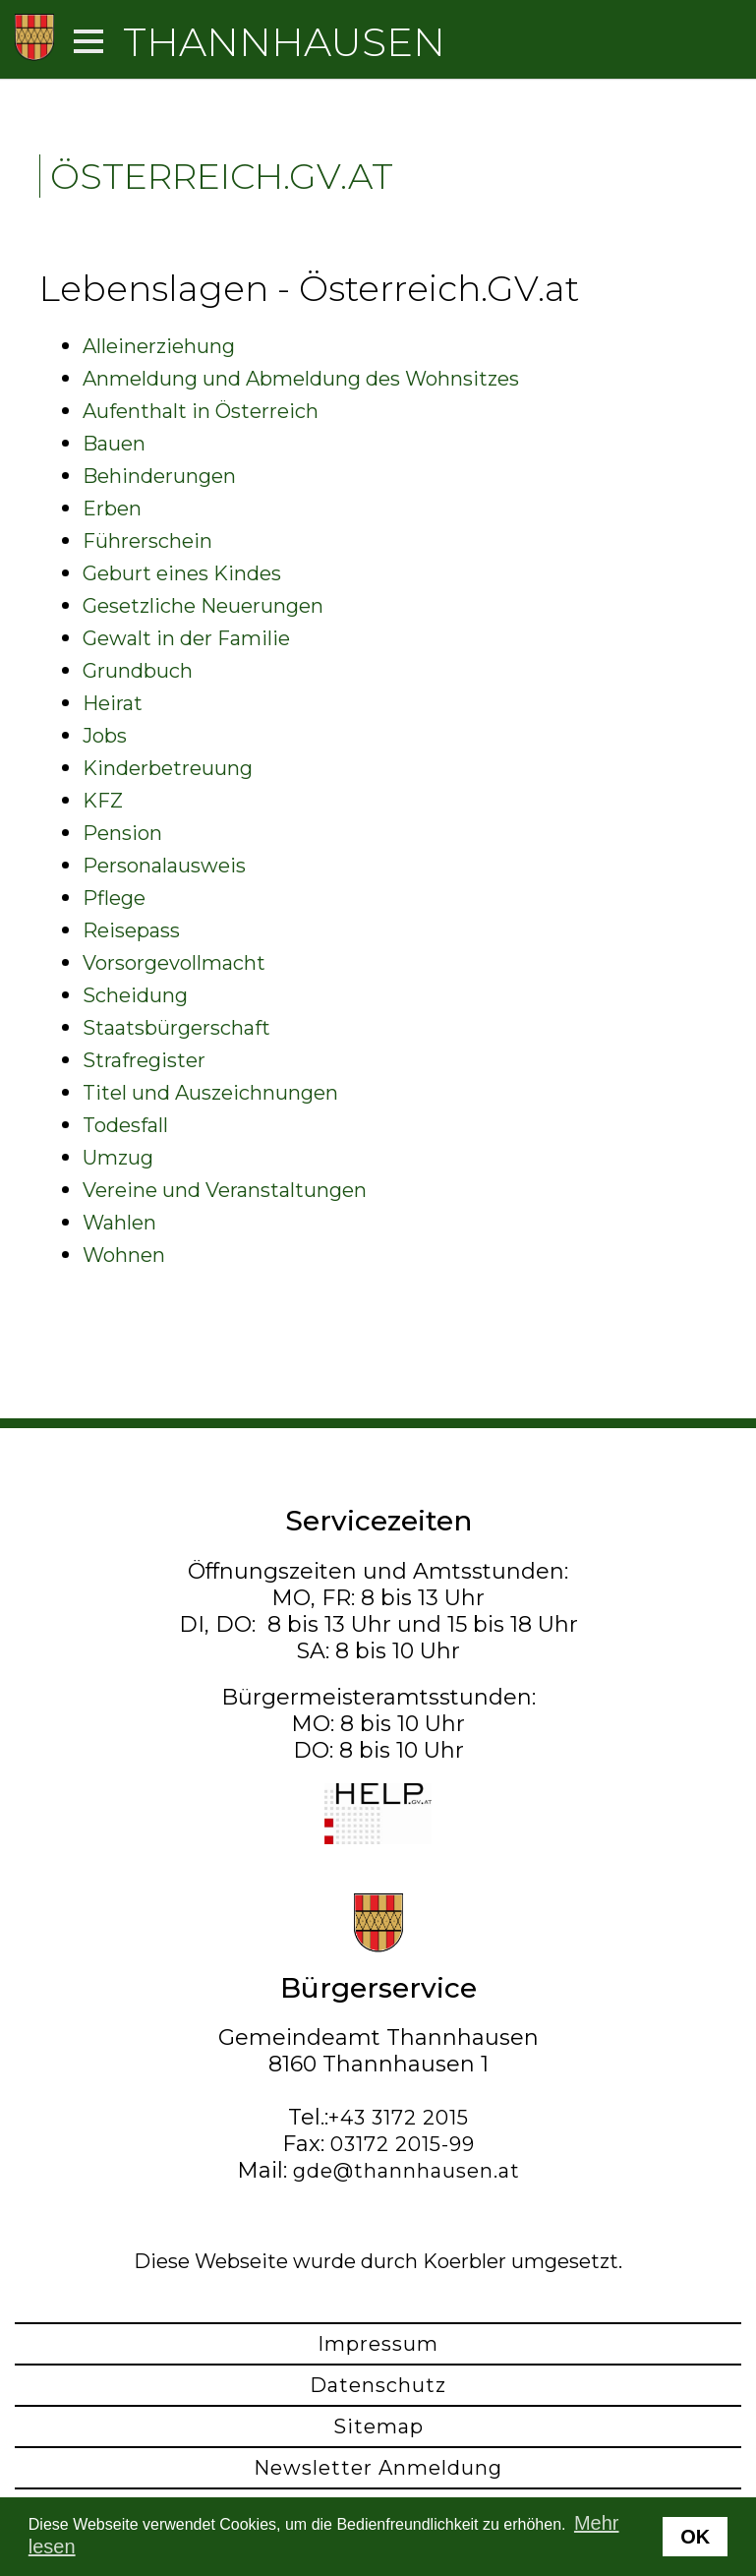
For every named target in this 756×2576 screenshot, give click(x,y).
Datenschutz (378, 2385)
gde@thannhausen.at (406, 2171)
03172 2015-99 (402, 2144)
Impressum (378, 2344)
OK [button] (695, 2536)
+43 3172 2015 (398, 2117)
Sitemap (378, 2426)
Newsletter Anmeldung (378, 2468)
